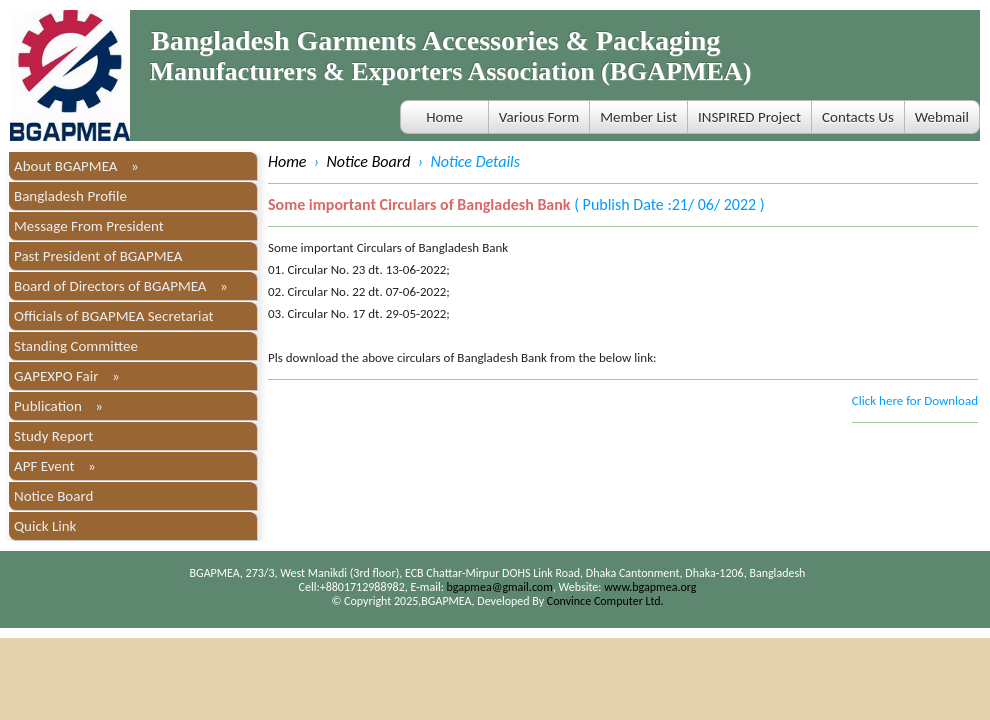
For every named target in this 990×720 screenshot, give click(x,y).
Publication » (58, 406)
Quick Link (45, 526)
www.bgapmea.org (650, 587)
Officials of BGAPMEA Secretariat (114, 316)
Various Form (539, 117)
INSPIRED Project (749, 117)
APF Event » (55, 466)
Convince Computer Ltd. (605, 601)
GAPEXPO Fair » (67, 376)
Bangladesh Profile (70, 196)
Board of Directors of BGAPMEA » (121, 286)
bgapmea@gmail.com (500, 587)
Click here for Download (915, 400)
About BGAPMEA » (76, 166)
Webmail (942, 117)
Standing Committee (76, 346)
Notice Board (53, 496)
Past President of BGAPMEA (98, 256)
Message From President (89, 226)
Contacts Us (858, 117)
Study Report (53, 436)
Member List (638, 117)
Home (444, 117)
